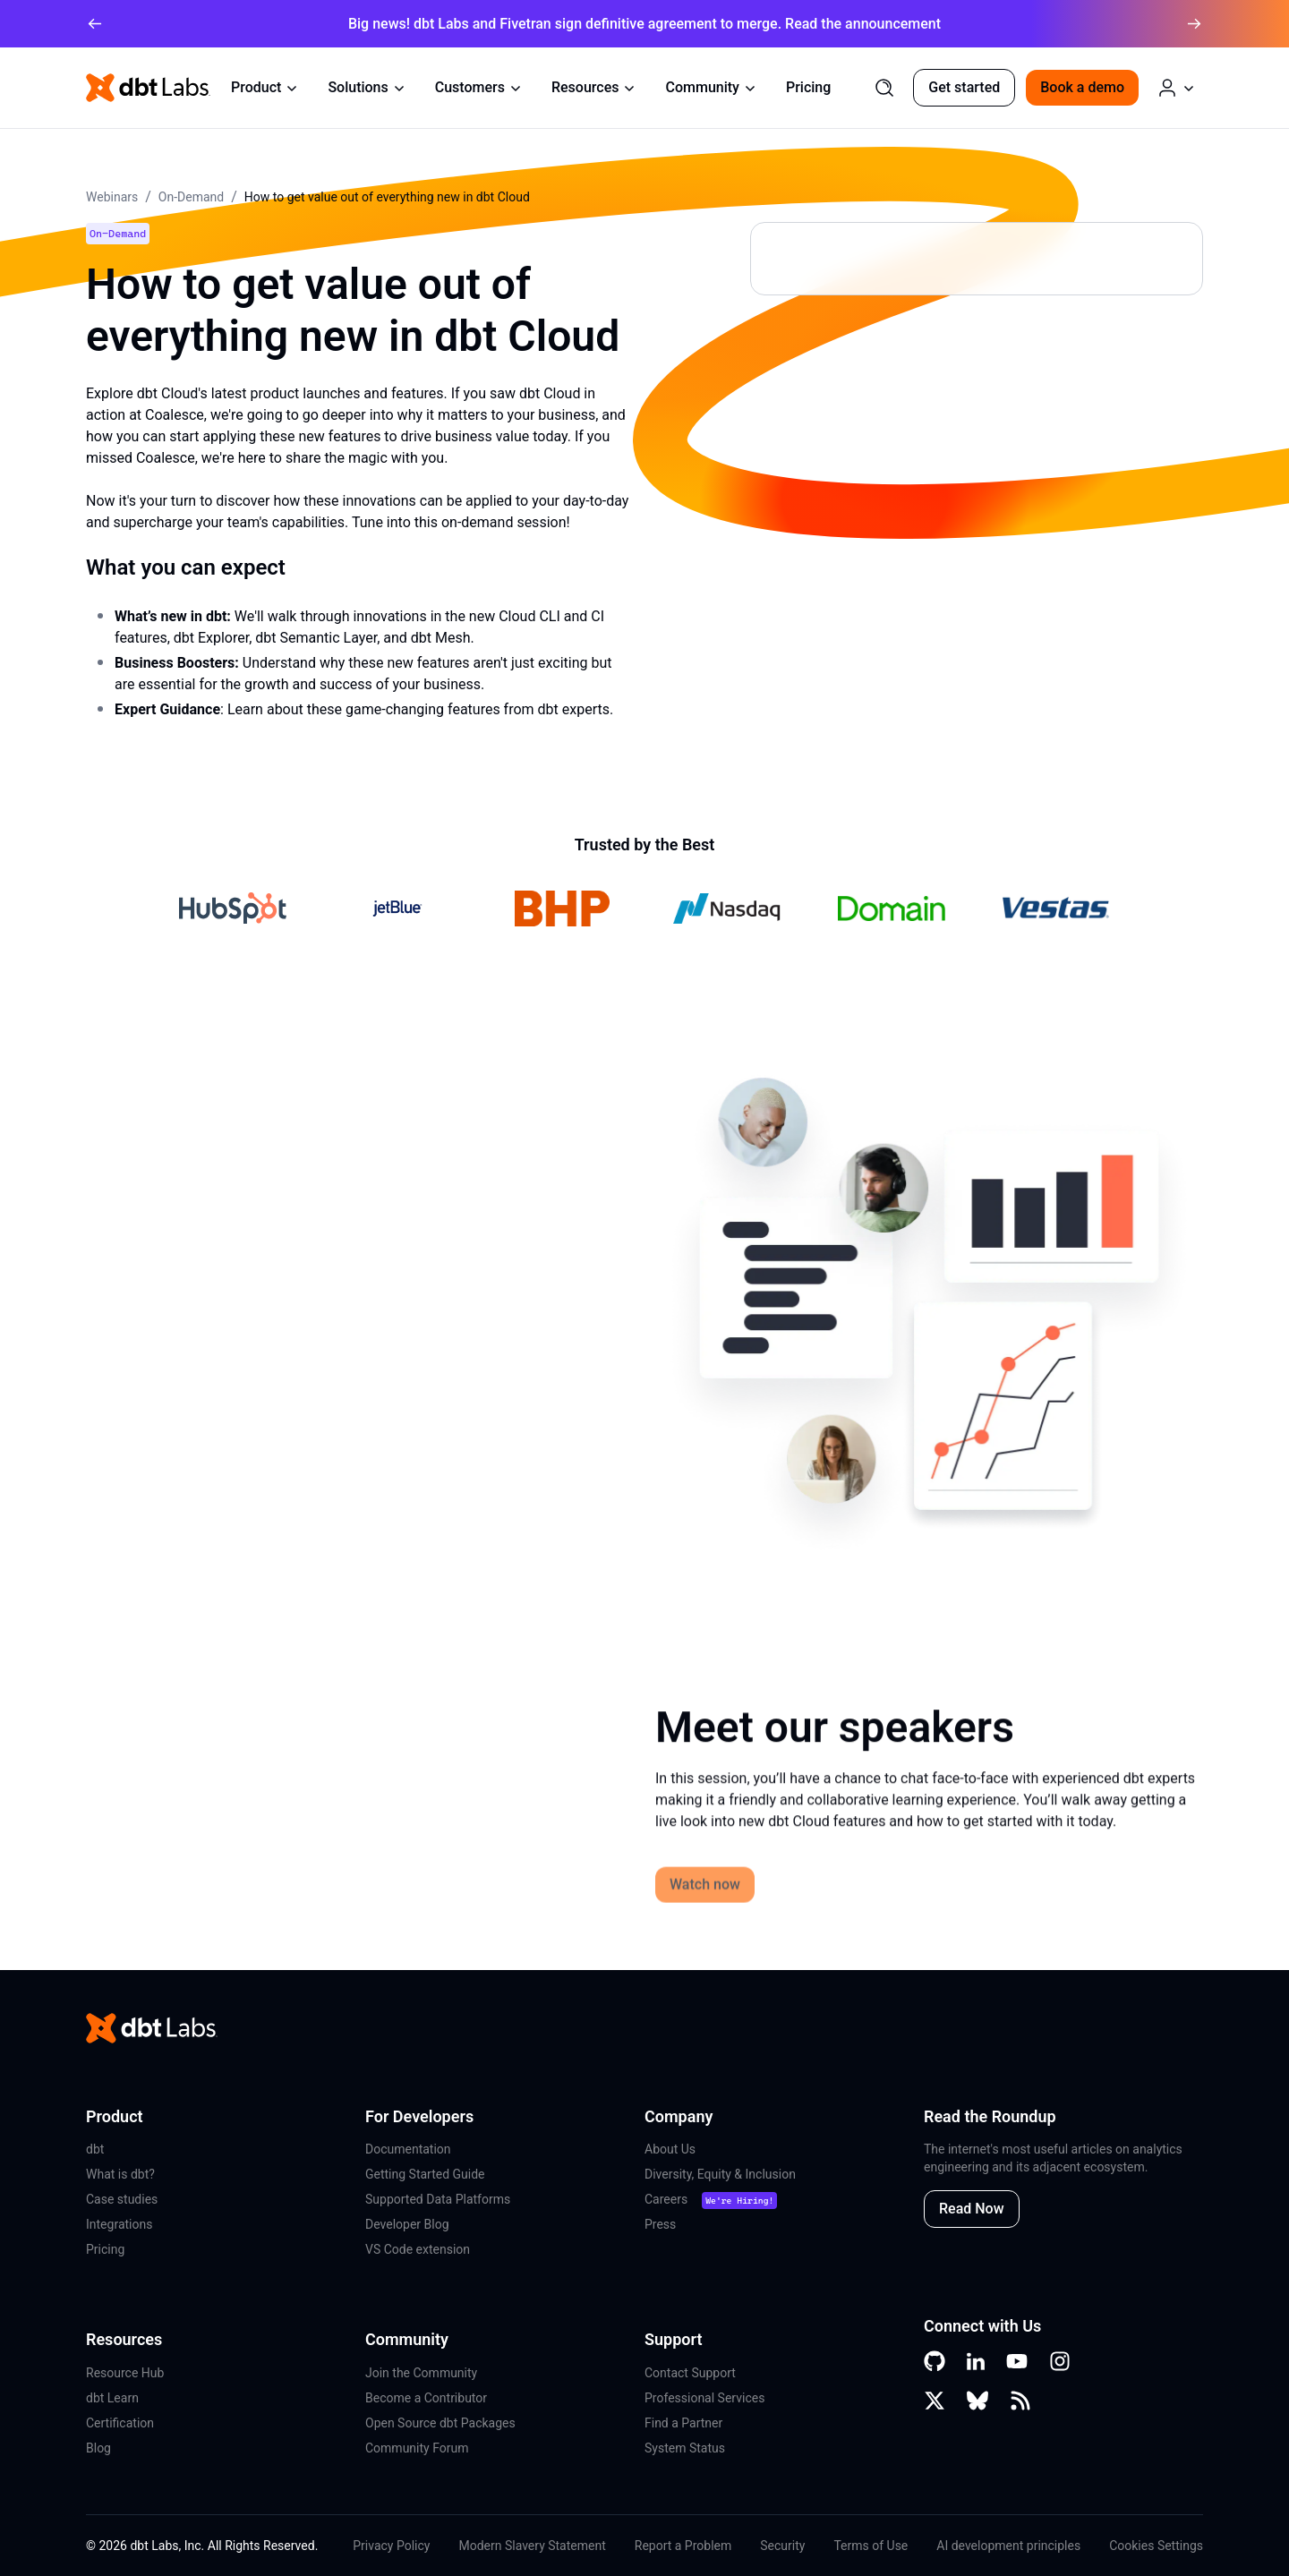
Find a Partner (683, 2423)
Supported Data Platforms (437, 2199)
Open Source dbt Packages (440, 2423)
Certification (120, 2423)
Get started (964, 87)
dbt (95, 2149)
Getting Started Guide (425, 2174)
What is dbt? (120, 2174)
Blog (98, 2448)
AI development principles (1008, 2545)
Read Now (971, 2208)
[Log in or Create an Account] (1176, 88)
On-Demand (191, 197)
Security (782, 2545)
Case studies (122, 2199)
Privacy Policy (391, 2545)
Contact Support (690, 2373)
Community (710, 87)
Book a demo (1082, 87)
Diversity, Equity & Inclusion (720, 2174)
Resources (594, 87)
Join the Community (421, 2373)
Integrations (119, 2224)
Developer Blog (407, 2224)
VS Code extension (417, 2249)
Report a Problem (683, 2545)
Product (265, 87)
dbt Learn (112, 2398)
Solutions (366, 87)
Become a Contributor (426, 2398)
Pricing (808, 87)
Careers (665, 2199)
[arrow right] (1194, 23)
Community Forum (417, 2448)
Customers (479, 87)
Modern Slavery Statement (531, 2545)
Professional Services (704, 2398)
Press (660, 2224)
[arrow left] (95, 23)
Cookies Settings (1156, 2545)
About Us (670, 2149)
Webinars (112, 197)
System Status (684, 2448)
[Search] (884, 88)
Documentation (408, 2149)
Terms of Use (870, 2545)
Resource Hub (125, 2373)
